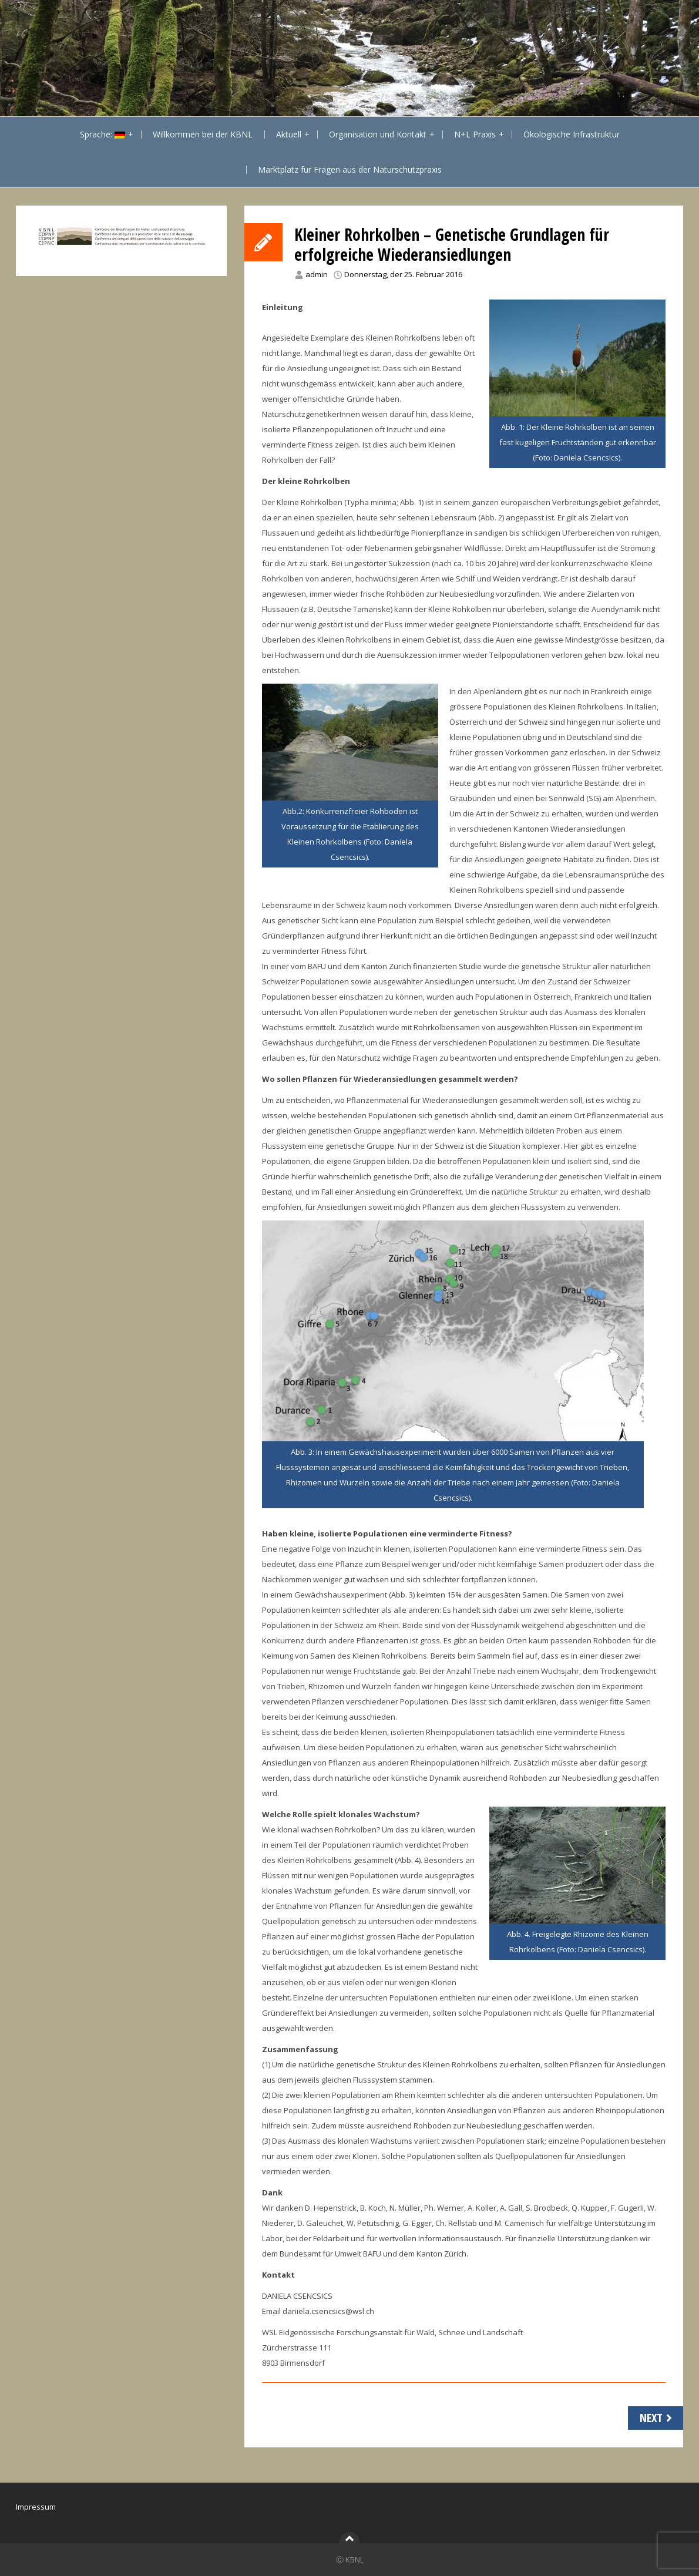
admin (316, 274)
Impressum (36, 2506)
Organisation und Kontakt (377, 134)
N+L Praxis (475, 134)
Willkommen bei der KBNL (203, 134)
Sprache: (102, 134)
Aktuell (288, 134)
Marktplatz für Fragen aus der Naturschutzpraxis (350, 169)
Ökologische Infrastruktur (571, 134)
